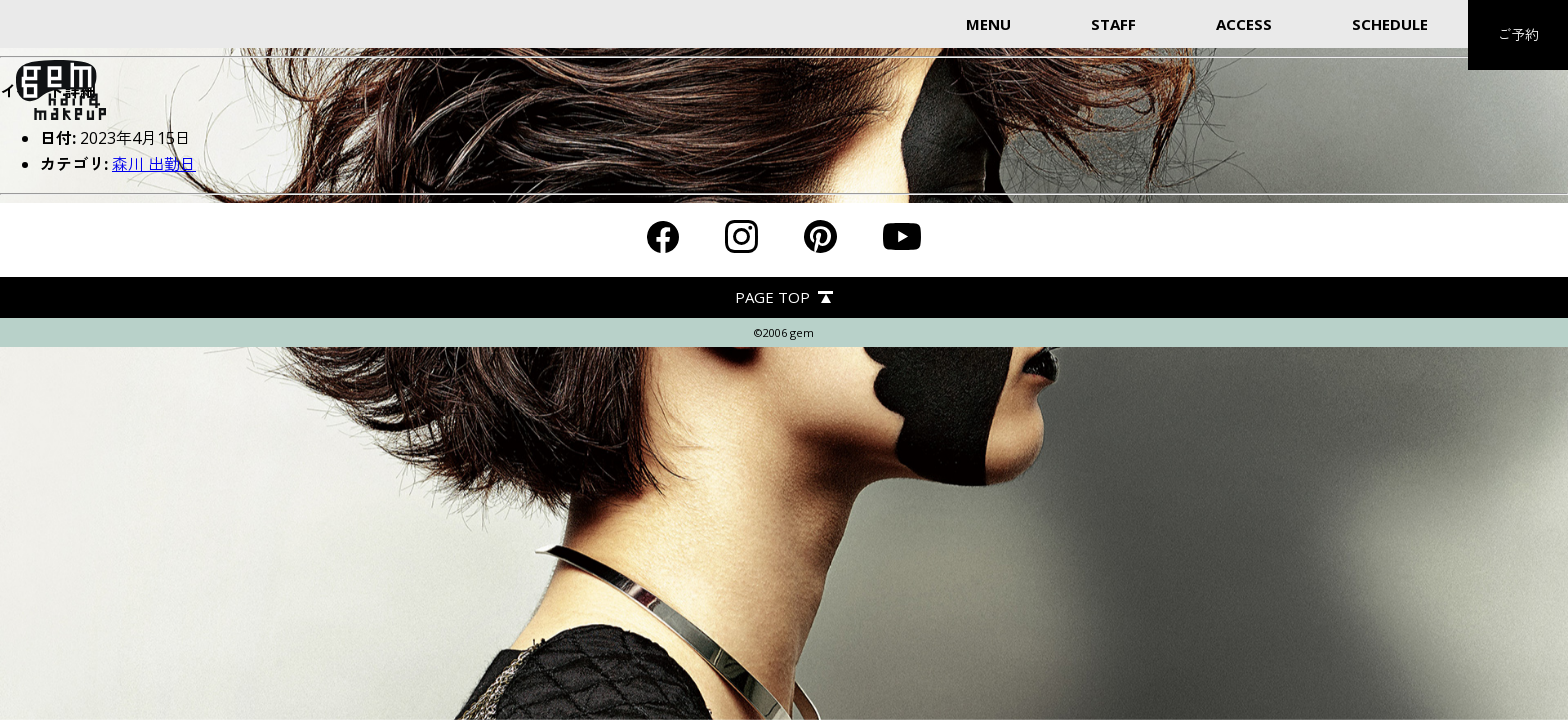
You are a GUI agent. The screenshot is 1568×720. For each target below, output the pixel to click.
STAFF (1113, 24)
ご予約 (1518, 34)
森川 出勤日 (154, 164)
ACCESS (1244, 24)
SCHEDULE (1390, 24)
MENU (988, 24)
